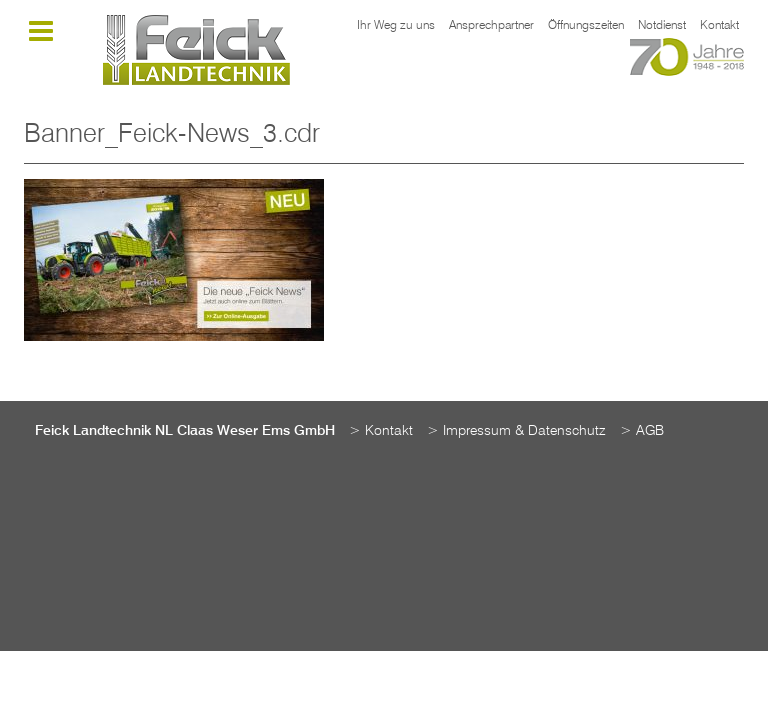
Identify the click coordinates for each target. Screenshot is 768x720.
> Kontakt (381, 431)
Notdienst (662, 26)
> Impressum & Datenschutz (516, 431)
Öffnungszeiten (586, 26)
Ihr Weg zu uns (396, 26)
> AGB (642, 431)
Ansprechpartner (491, 26)
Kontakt (719, 26)
